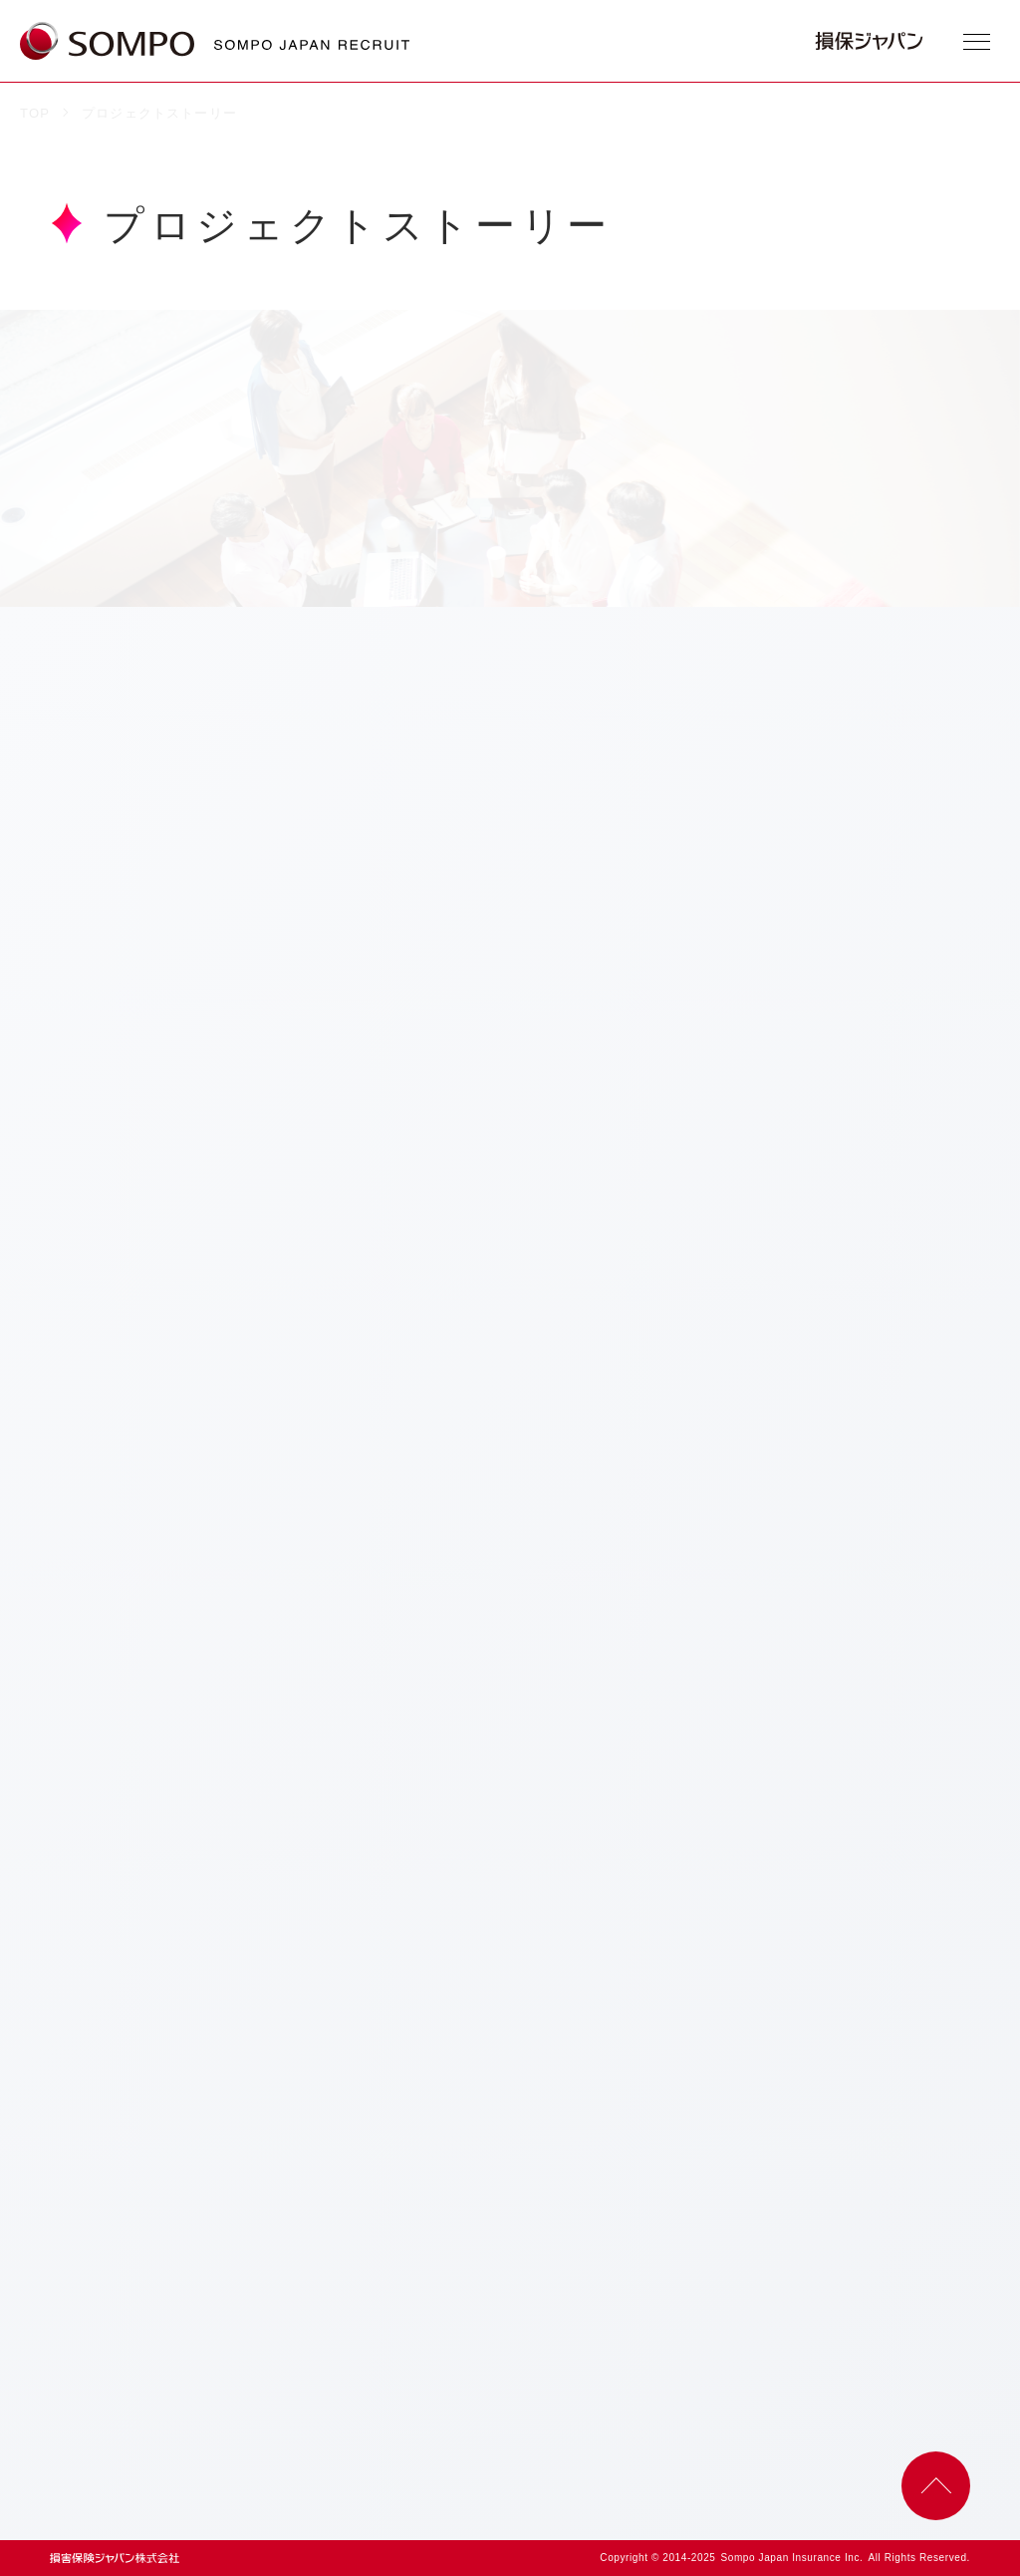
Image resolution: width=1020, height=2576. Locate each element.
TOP (35, 113)
